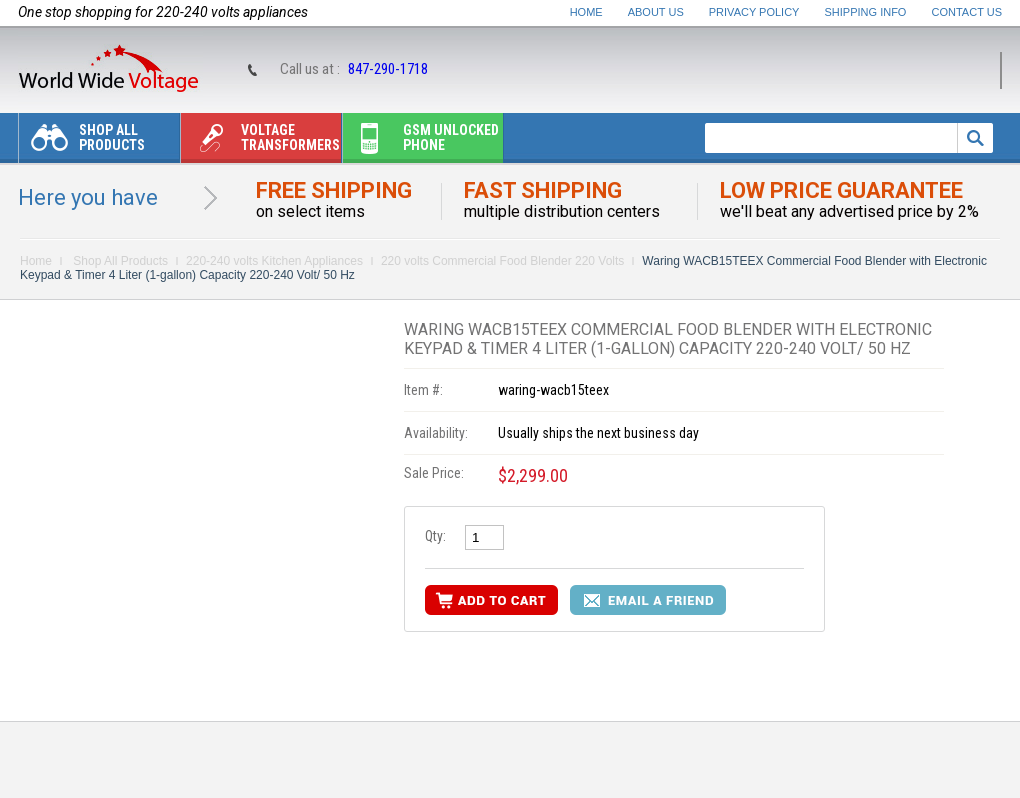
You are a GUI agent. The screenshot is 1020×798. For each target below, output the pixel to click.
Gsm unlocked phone (421, 142)
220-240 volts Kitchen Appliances (274, 261)
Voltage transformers (260, 142)
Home (586, 12)
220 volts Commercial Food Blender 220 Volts (502, 261)
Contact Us (967, 12)
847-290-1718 (388, 69)
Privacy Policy (754, 12)
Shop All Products (82, 142)
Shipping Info (866, 12)
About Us (656, 12)
